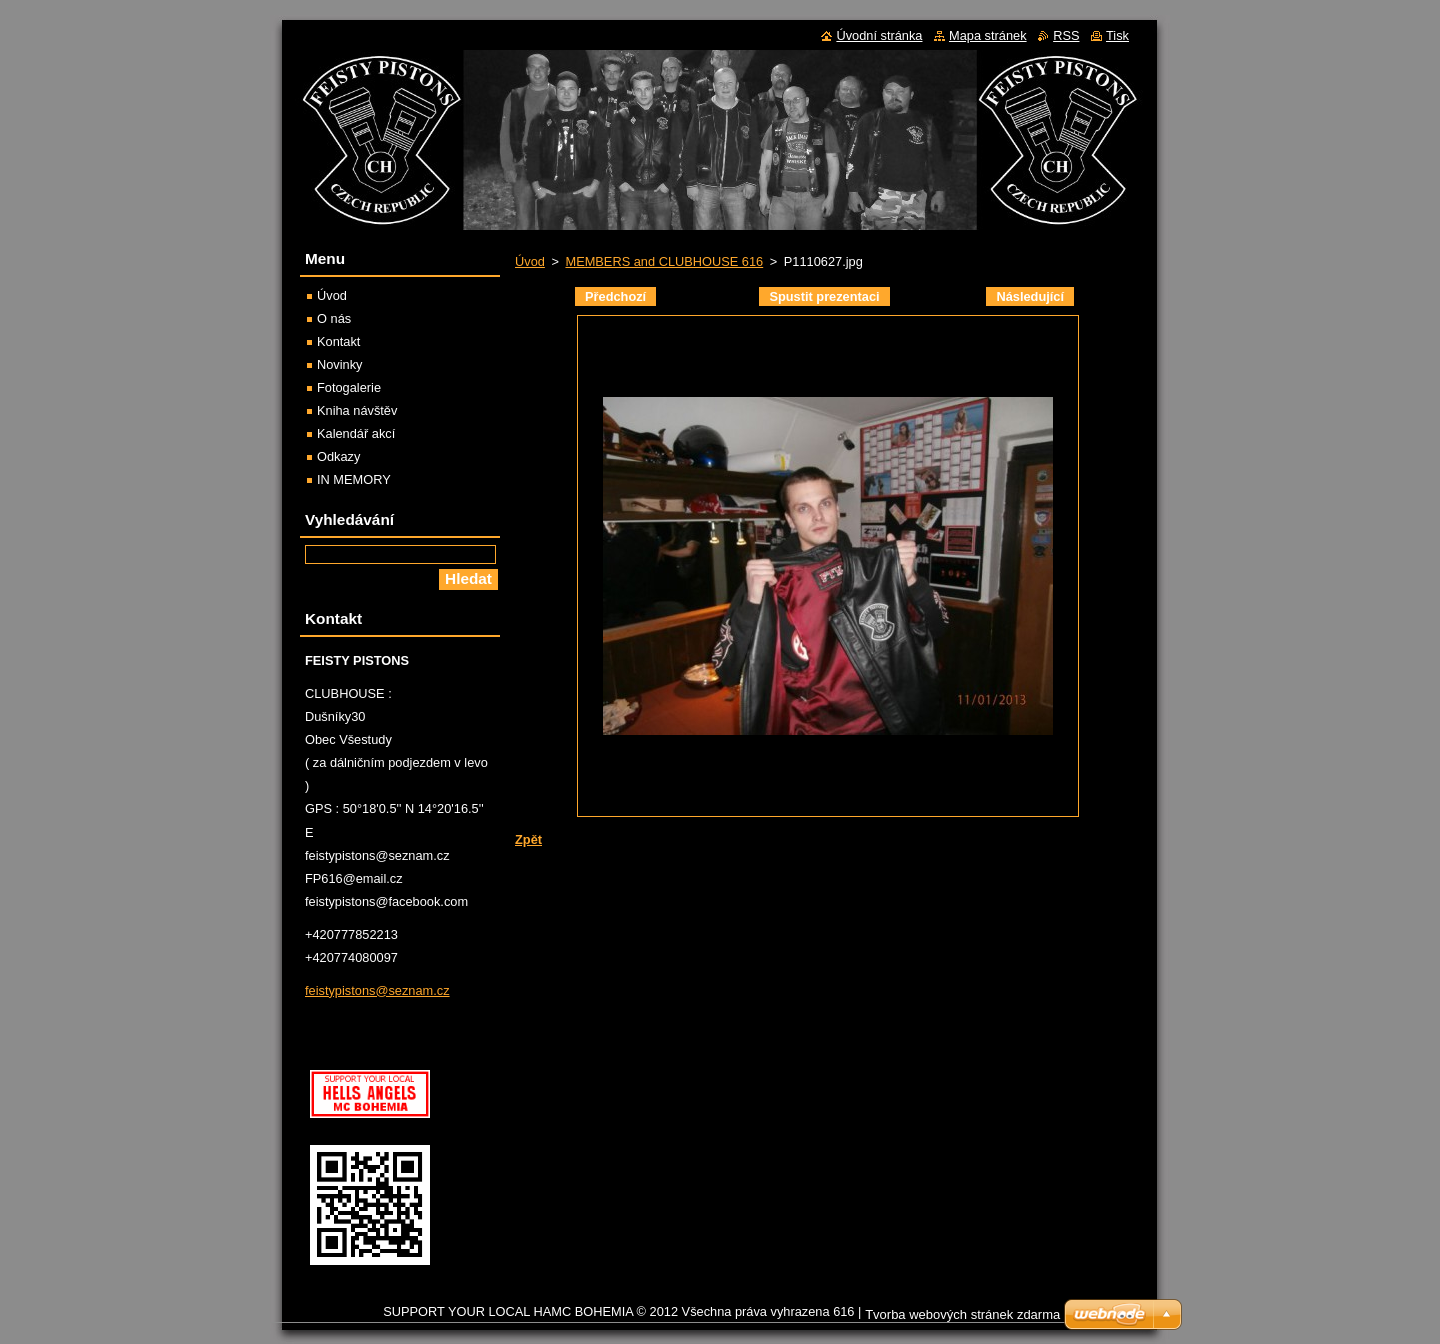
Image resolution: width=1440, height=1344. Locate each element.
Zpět (528, 839)
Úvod (530, 261)
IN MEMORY (354, 479)
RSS (1066, 35)
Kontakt (338, 341)
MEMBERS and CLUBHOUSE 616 (664, 261)
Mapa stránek (988, 35)
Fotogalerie (349, 387)
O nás (334, 318)
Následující (1030, 296)
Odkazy (338, 456)
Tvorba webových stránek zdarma (962, 1314)
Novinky (340, 364)
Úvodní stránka (879, 35)
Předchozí (615, 296)
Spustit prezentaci (824, 296)
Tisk (1117, 35)
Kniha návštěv (357, 410)
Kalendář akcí (356, 433)
